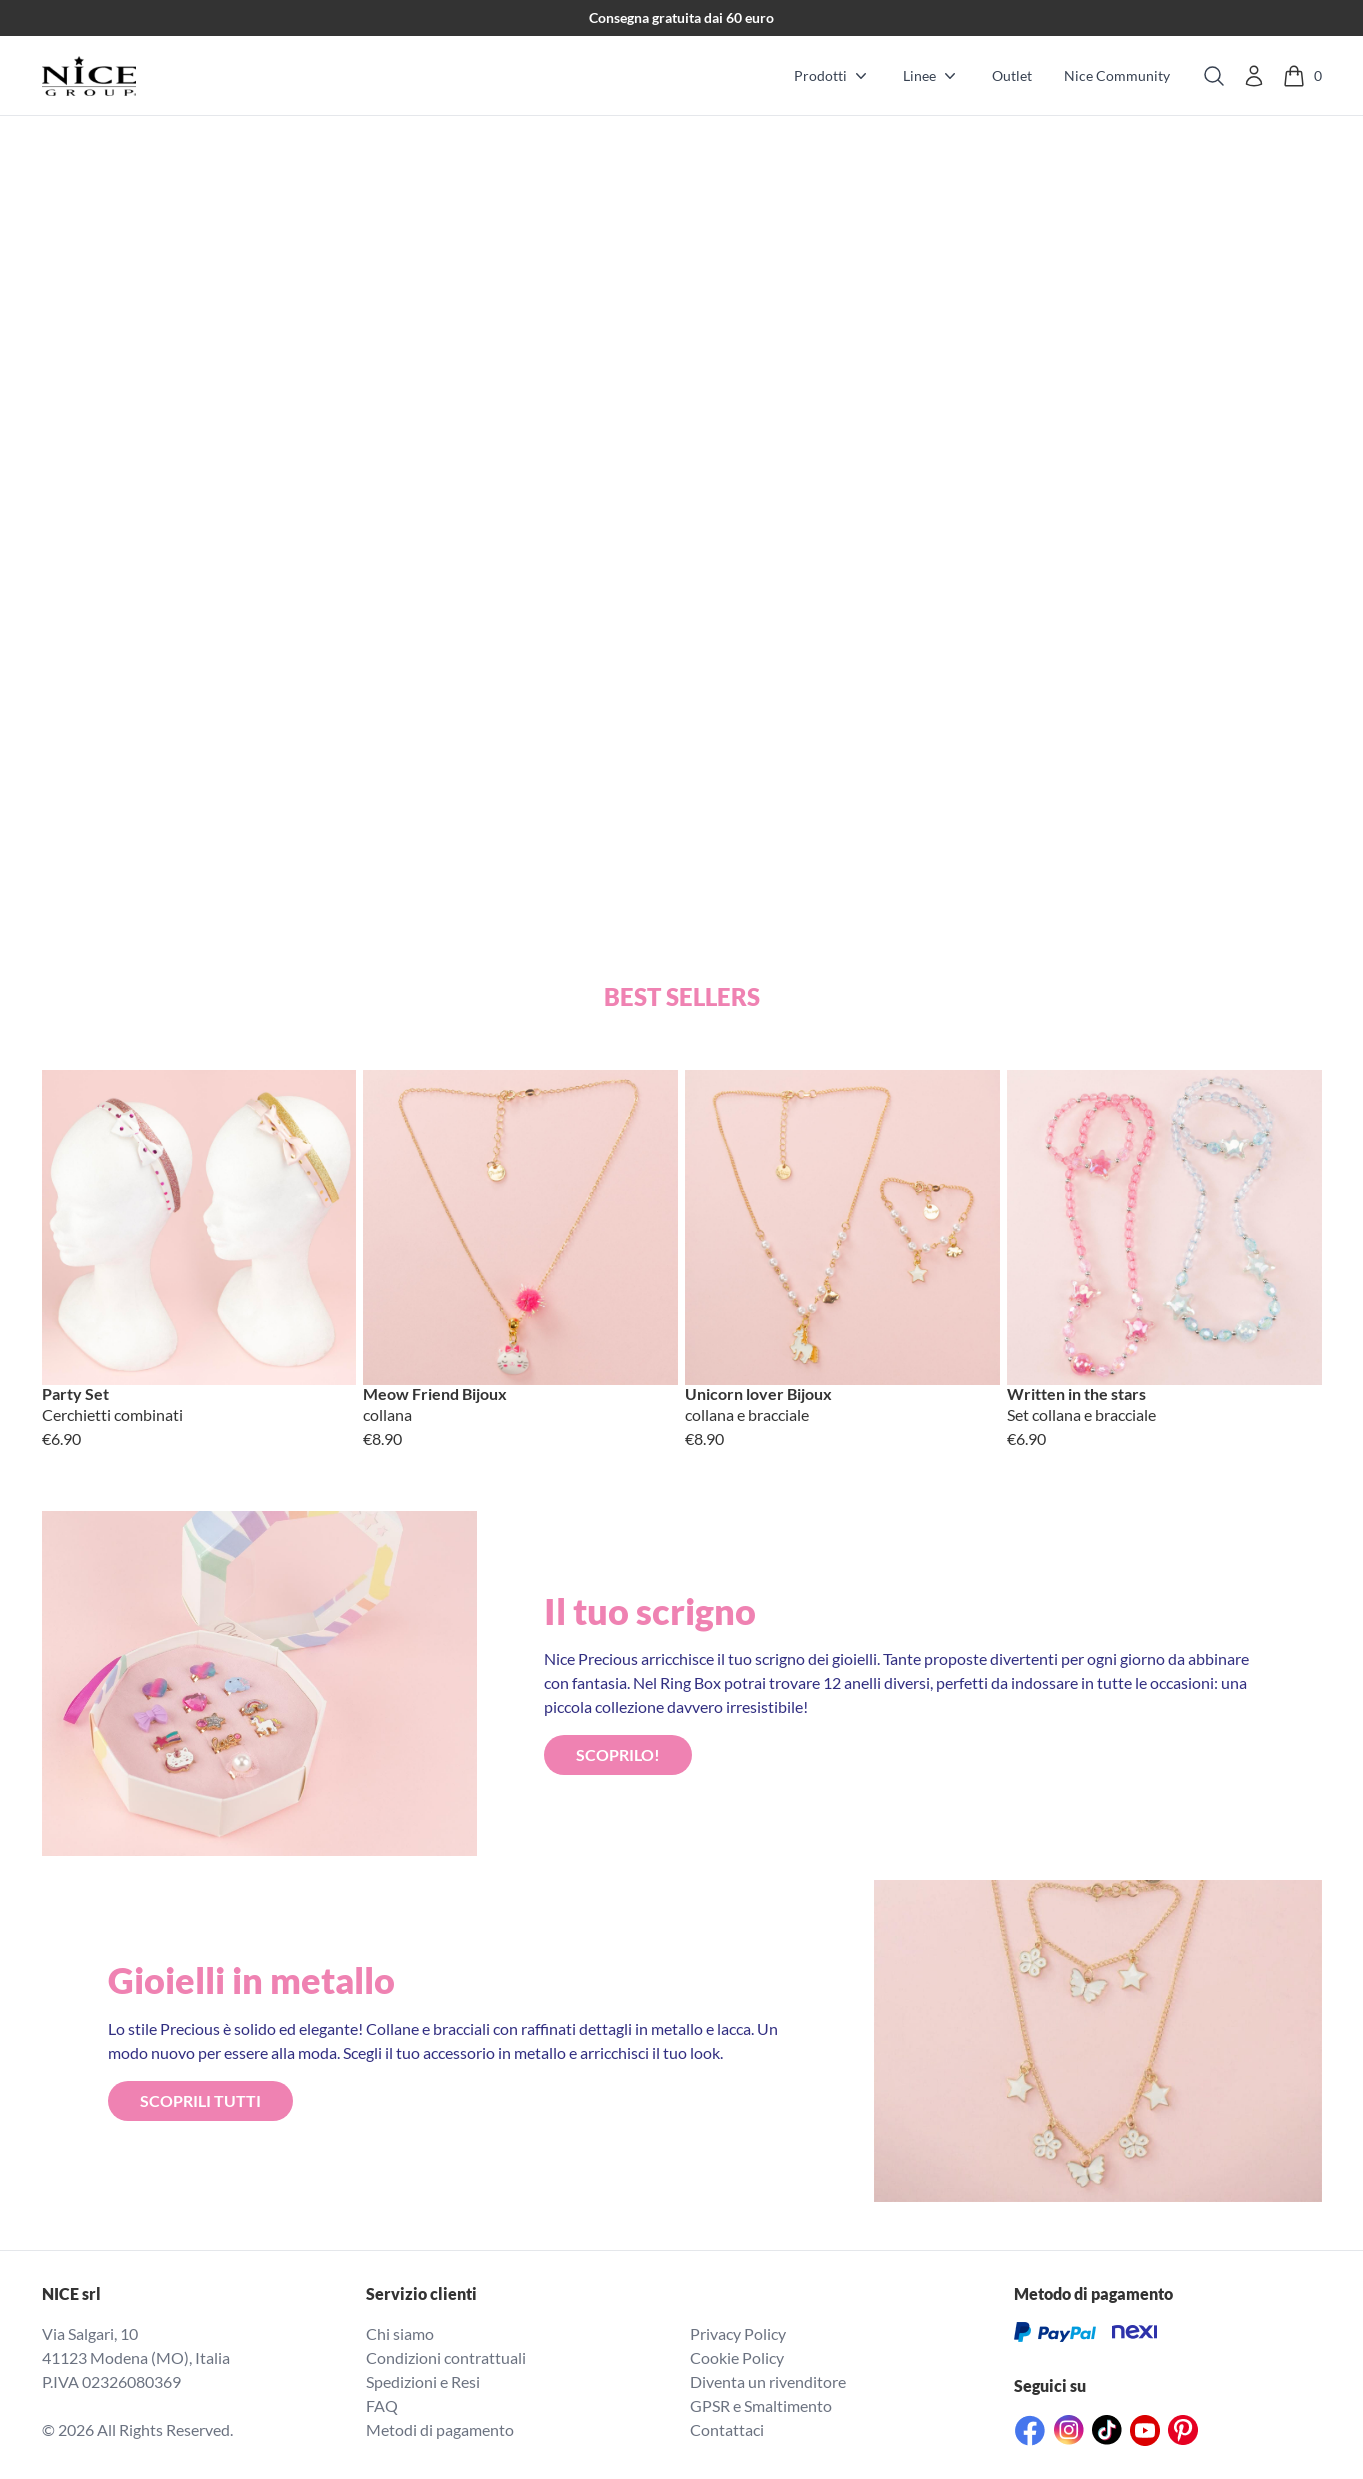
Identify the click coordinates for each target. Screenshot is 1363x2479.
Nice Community (1117, 75)
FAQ (382, 2405)
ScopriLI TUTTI (200, 2100)
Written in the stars (1076, 1394)
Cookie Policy (737, 2357)
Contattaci (727, 2429)
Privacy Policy (738, 2333)
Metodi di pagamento (440, 2429)
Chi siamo (400, 2333)
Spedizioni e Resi (423, 2381)
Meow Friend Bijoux (435, 1394)
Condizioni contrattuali (446, 2357)
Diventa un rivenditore (768, 2381)
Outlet (1012, 75)
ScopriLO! (618, 1754)
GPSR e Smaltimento (761, 2405)
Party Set (75, 1394)
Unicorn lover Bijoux (758, 1394)
